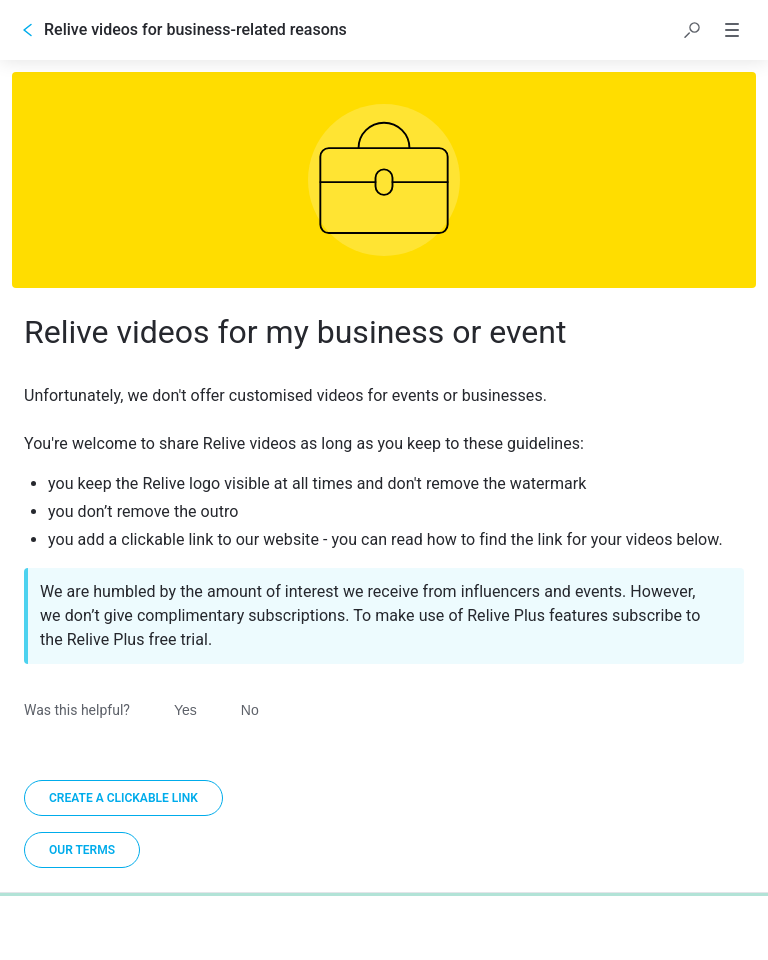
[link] (82, 850)
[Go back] (28, 30)
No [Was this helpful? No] (250, 710)
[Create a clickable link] (123, 798)
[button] (692, 30)
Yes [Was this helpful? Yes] (185, 710)
